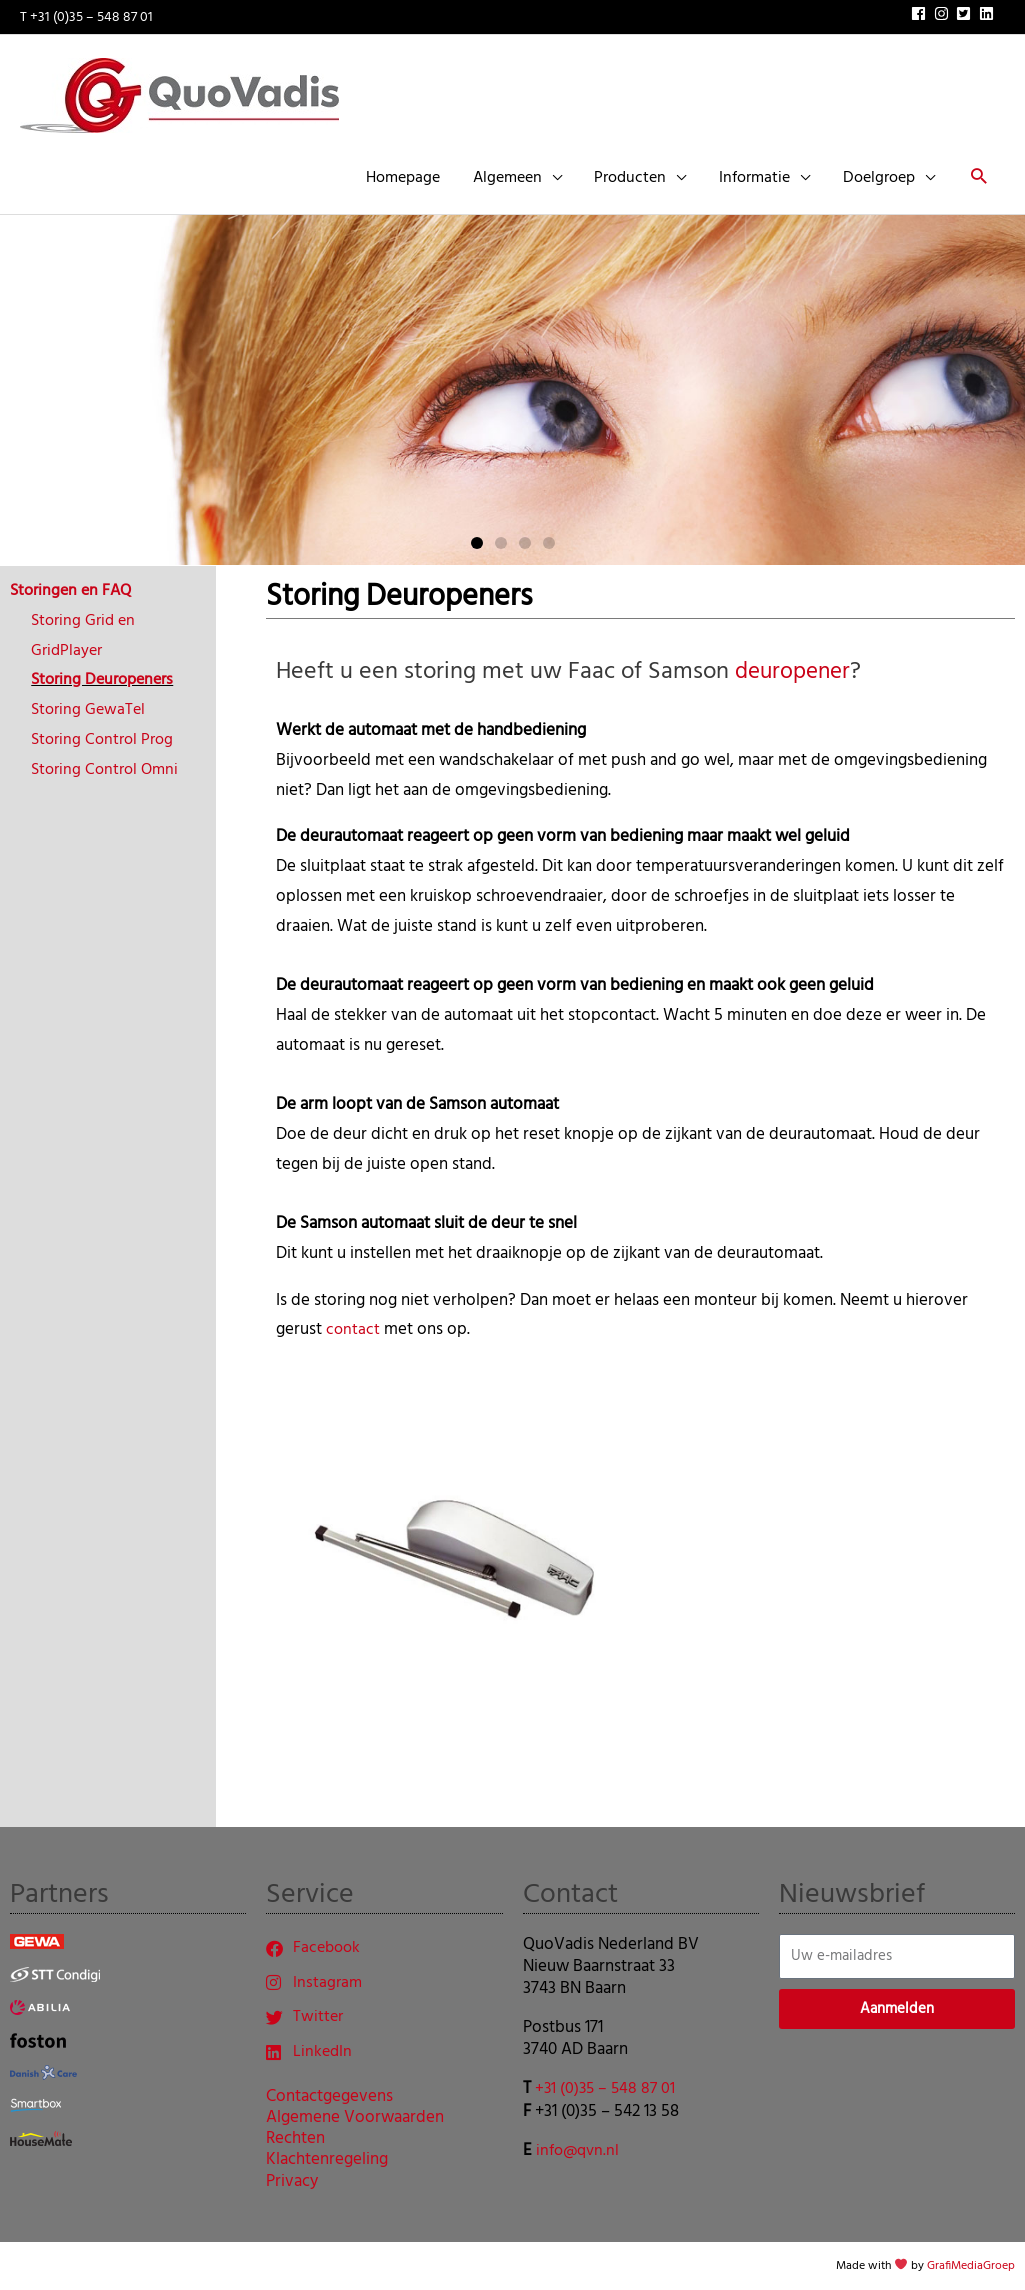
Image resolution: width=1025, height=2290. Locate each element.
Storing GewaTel (90, 704)
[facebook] (921, 10)
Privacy (292, 2181)
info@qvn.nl (580, 2144)
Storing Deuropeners (107, 674)
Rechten (295, 2138)
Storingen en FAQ (74, 585)
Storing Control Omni (108, 763)
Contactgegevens (329, 2095)
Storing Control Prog (106, 733)
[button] (977, 176)
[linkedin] (989, 10)
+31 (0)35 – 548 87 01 (607, 2083)
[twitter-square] (966, 10)
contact (353, 1324)
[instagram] (944, 10)
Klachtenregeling (327, 2159)
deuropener (796, 666)
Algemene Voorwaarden (355, 2117)
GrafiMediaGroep (971, 2265)
